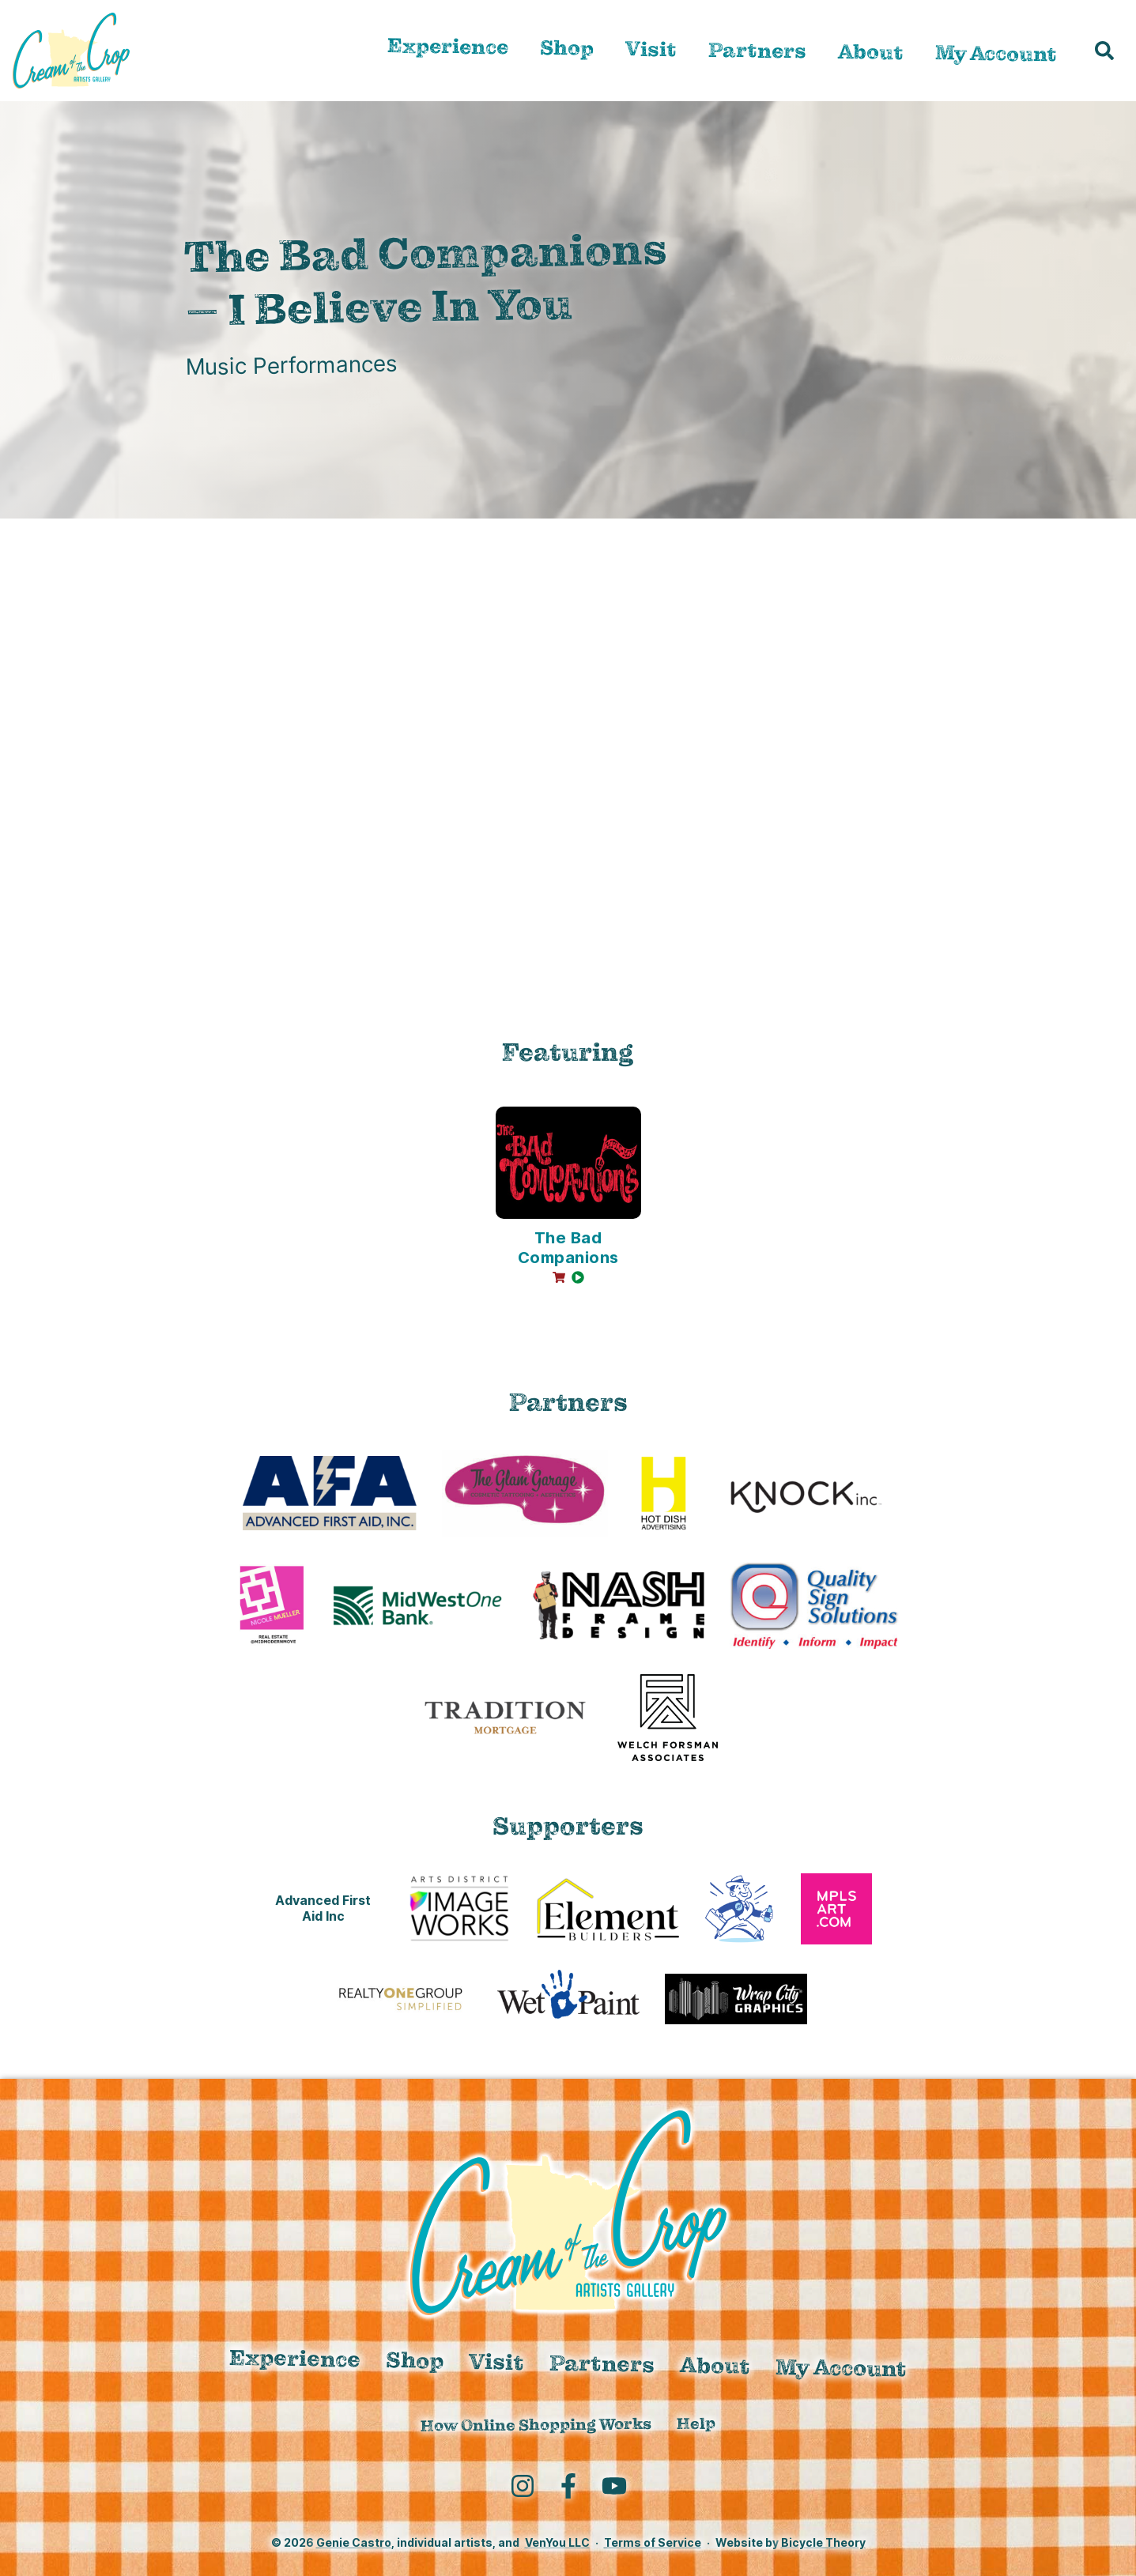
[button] (1104, 51)
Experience (447, 46)
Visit (651, 49)
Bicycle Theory (823, 2542)
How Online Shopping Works (536, 2425)
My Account (996, 53)
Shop (567, 48)
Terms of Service (652, 2542)
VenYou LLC (557, 2542)
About (871, 52)
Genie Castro (353, 2542)
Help (696, 2424)
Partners (757, 50)
